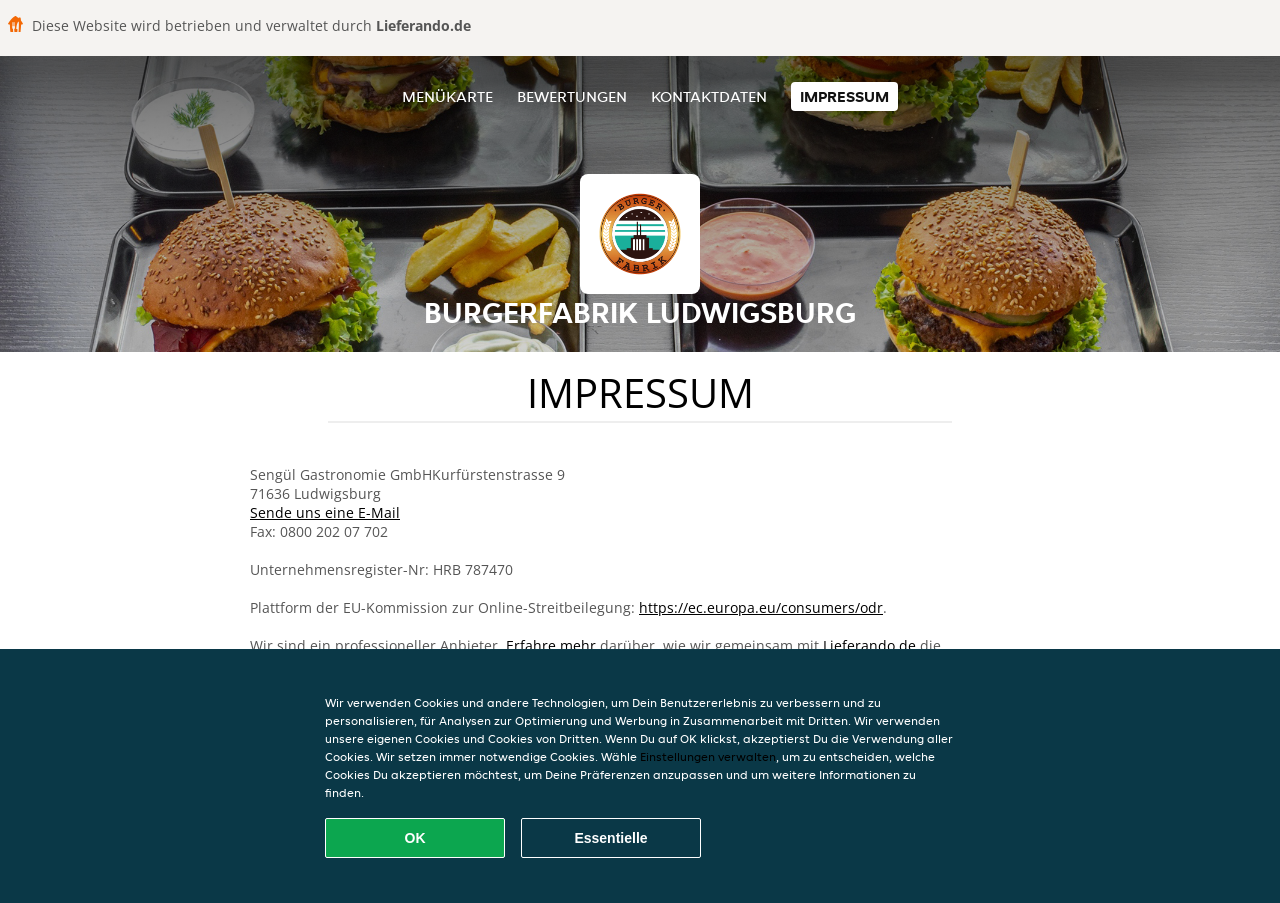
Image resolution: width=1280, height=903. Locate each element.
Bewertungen (572, 96)
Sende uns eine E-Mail (325, 512)
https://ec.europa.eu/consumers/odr (761, 607)
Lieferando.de (869, 645)
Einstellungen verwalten (708, 756)
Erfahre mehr (551, 645)
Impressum (844, 96)
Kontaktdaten (709, 96)
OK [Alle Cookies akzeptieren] (415, 838)
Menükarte (447, 96)
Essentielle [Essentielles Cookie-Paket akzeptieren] (610, 838)
